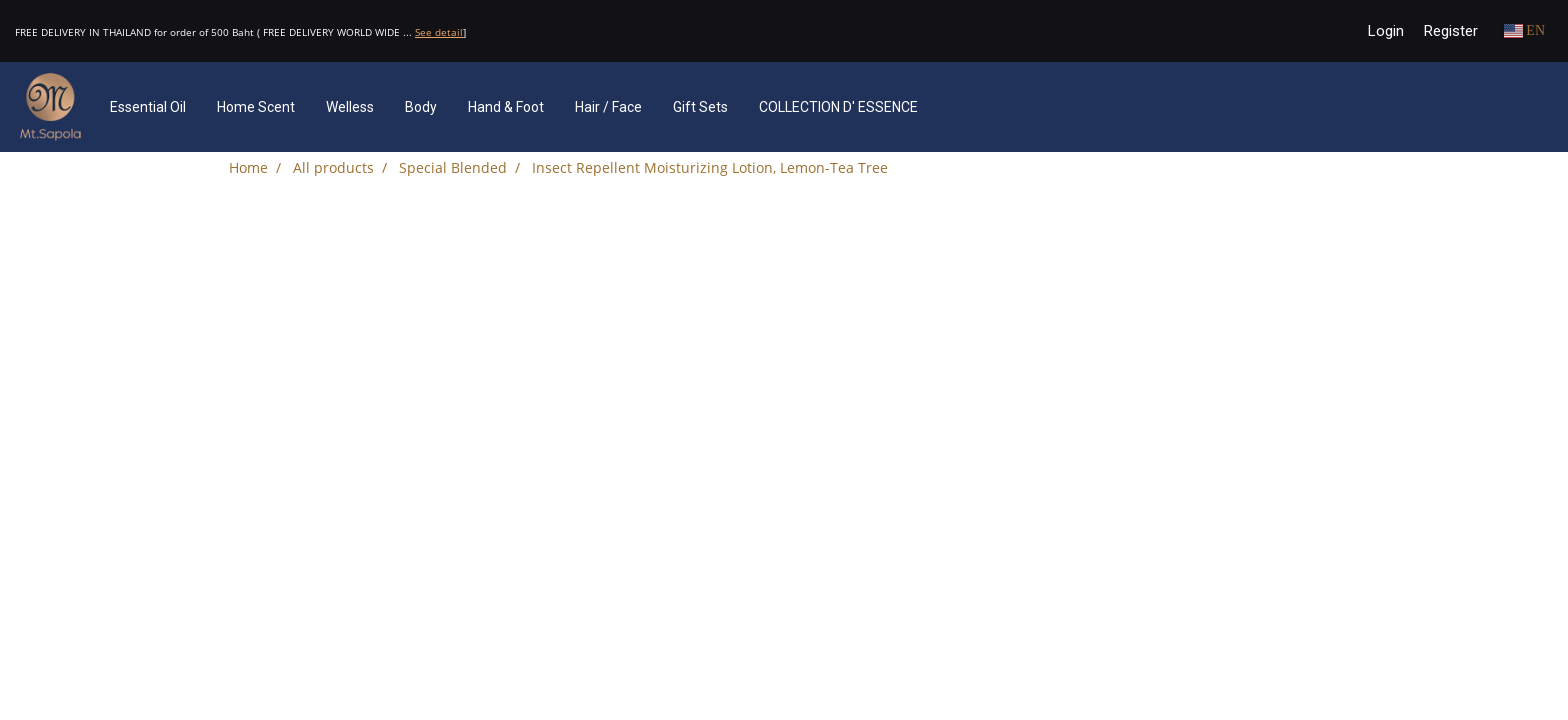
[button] (963, 107)
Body (421, 107)
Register (1451, 31)
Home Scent (256, 107)
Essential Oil (148, 107)
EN (1524, 30)
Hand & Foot (506, 107)
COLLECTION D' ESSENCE (838, 107)
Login (1386, 31)
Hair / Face (608, 107)
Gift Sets (700, 107)
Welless (350, 107)
